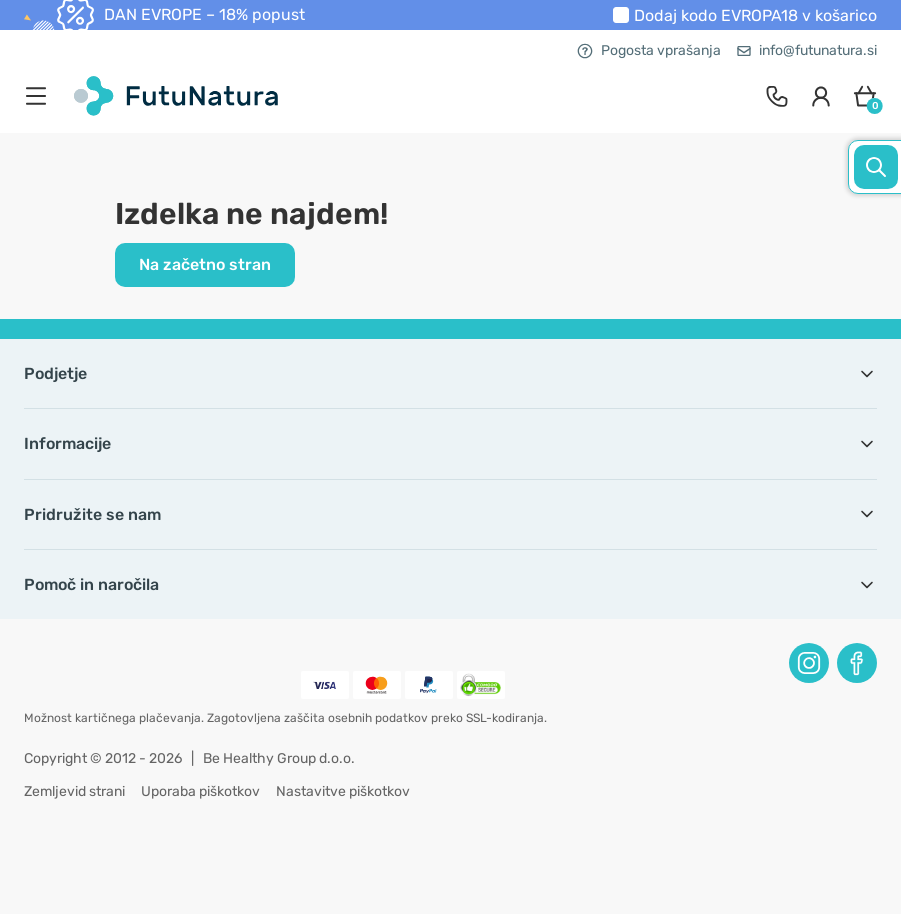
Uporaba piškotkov (200, 791)
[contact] (777, 96)
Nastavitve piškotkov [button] (343, 791)
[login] (821, 96)
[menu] (41, 96)
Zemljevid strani (74, 791)
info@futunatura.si (807, 50)
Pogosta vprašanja (649, 50)
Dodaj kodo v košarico (755, 15)
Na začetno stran (205, 264)
